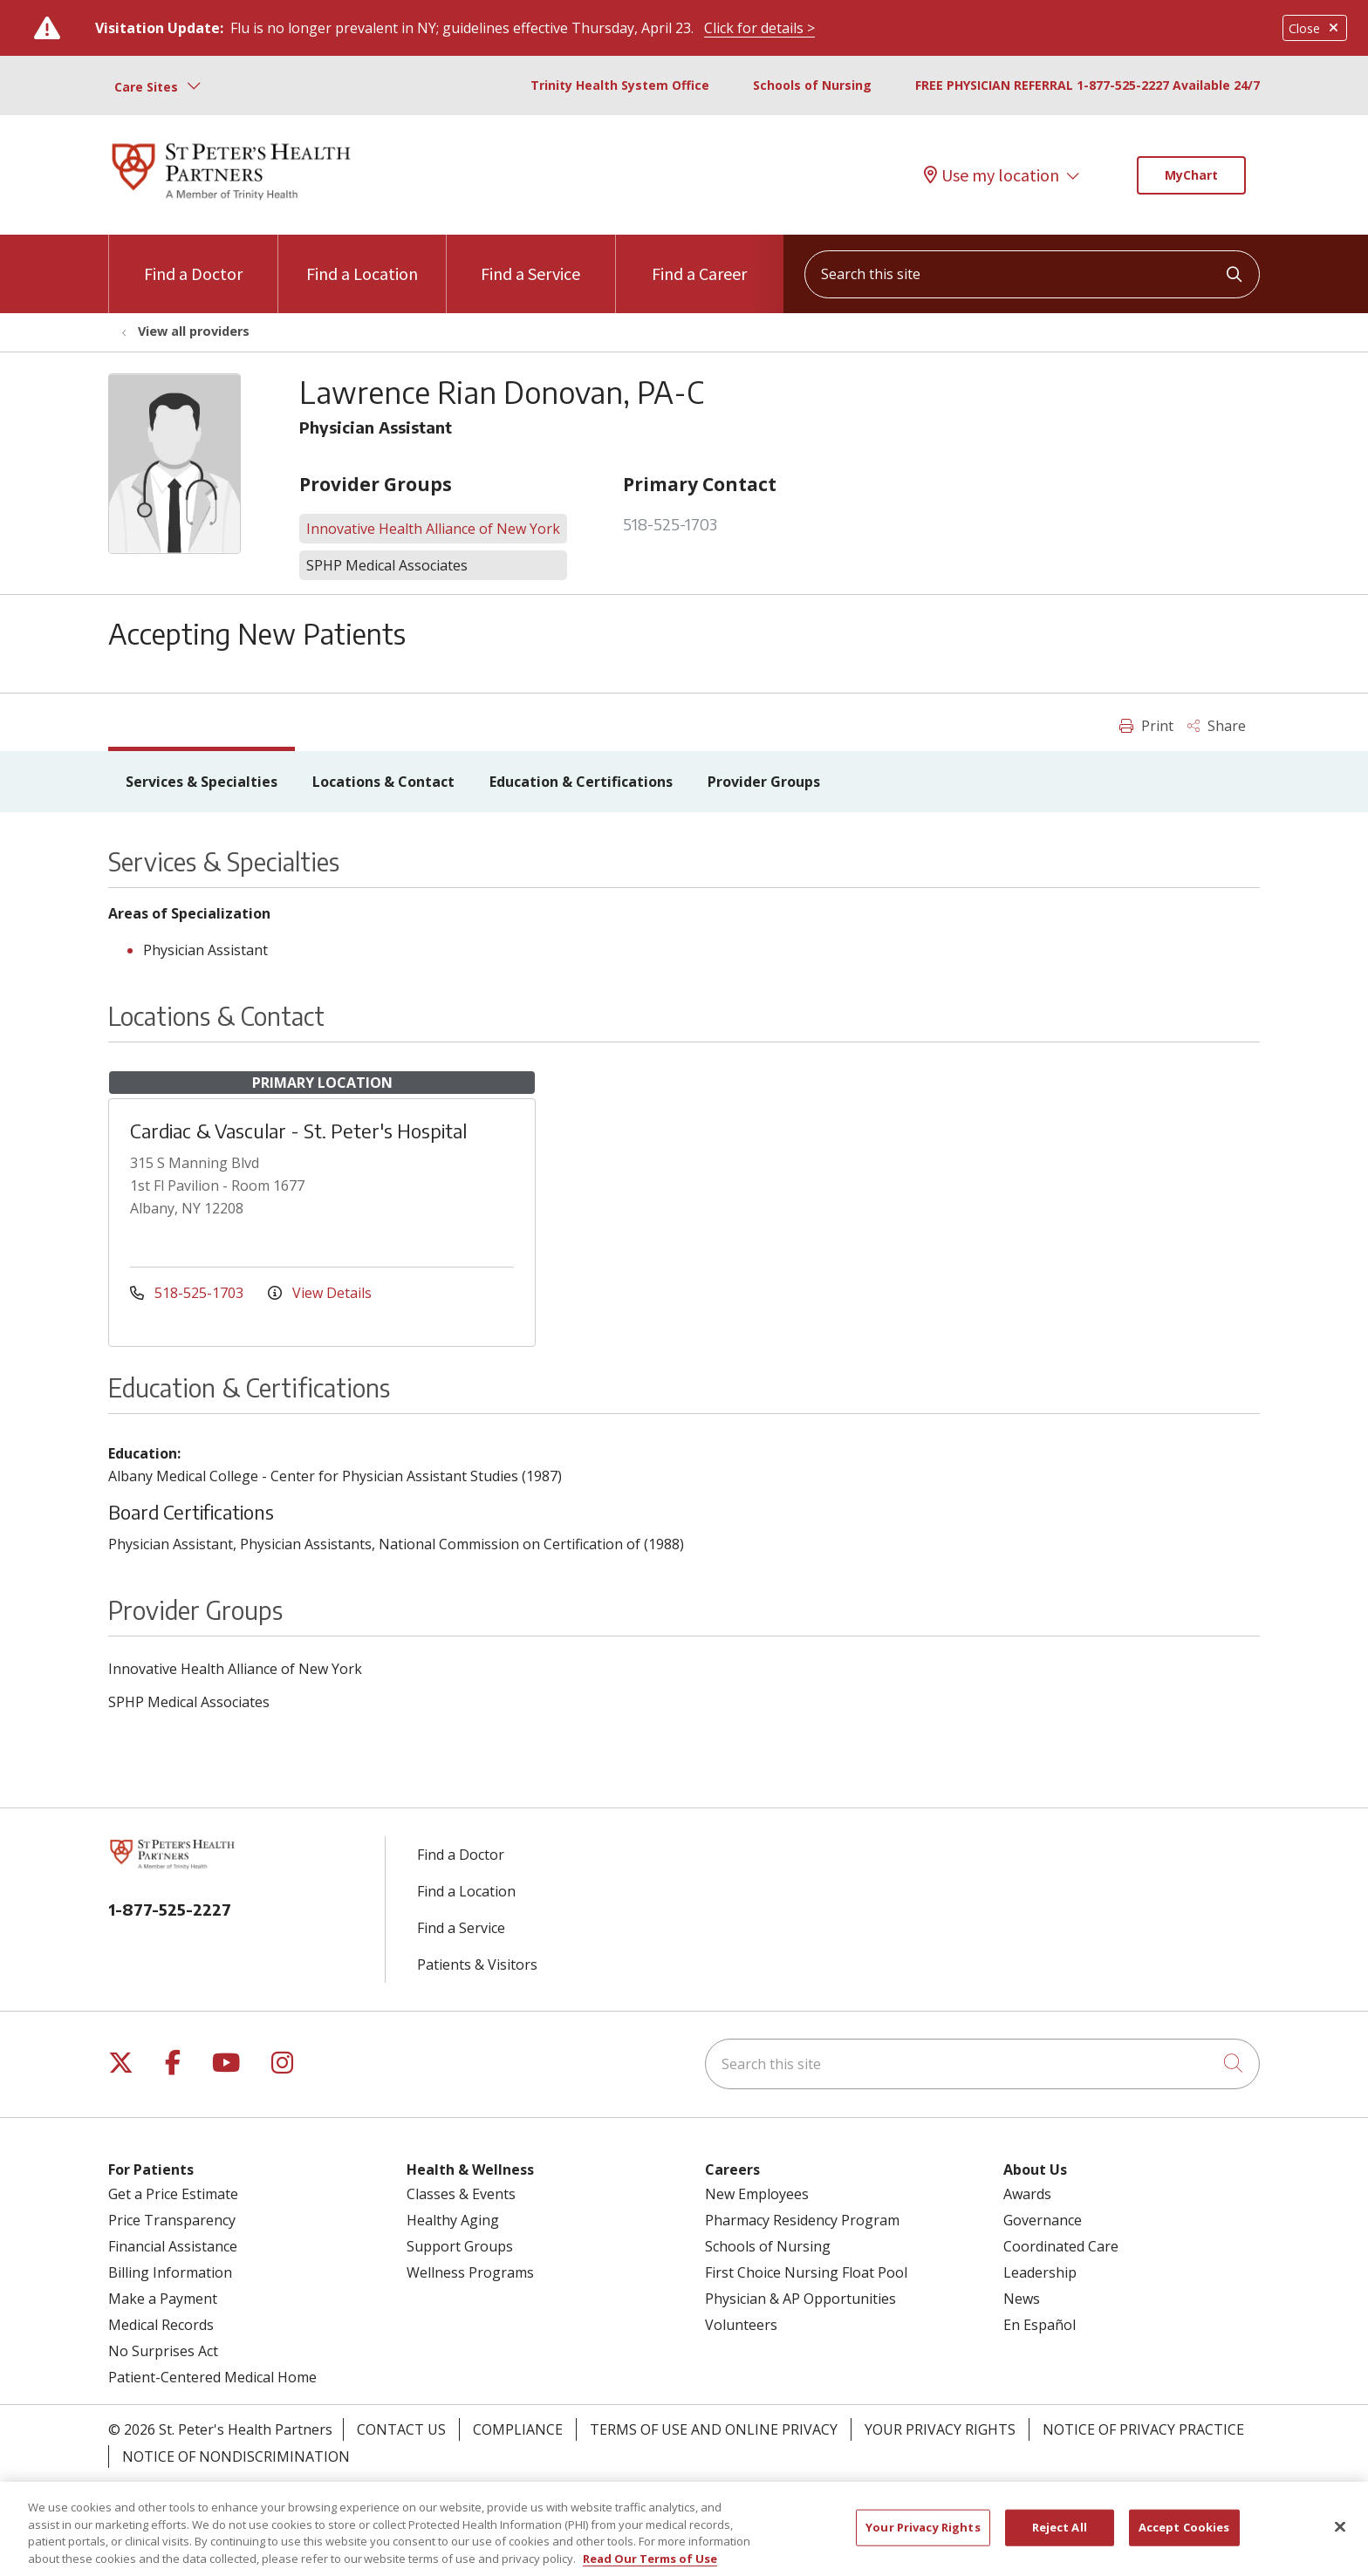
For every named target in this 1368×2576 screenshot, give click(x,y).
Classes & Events (461, 2194)
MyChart (1191, 175)
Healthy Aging (453, 2220)
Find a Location (362, 259)
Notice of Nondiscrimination (236, 2456)
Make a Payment (162, 2298)
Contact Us (401, 2429)
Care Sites (146, 87)
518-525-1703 (670, 524)
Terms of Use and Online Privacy (714, 2429)
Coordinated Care (1060, 2246)
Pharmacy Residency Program (802, 2220)
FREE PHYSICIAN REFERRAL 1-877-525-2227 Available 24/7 (1087, 85)
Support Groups (460, 2246)
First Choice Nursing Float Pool (806, 2272)
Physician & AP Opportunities (800, 2298)
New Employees (757, 2194)
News (1021, 2298)
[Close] (1340, 2537)
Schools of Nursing (812, 85)
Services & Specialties (201, 781)
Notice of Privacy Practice (1143, 2429)
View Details (320, 1292)
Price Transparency (172, 2220)
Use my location (991, 175)
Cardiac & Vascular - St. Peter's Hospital (298, 1130)
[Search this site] (1032, 274)
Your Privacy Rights (940, 2429)
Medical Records (161, 2324)
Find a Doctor (193, 259)
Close (1315, 28)
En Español (1039, 2324)
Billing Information (170, 2272)
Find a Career (699, 259)
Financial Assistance (172, 2246)
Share (1216, 725)
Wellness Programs (470, 2272)
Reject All (1059, 2537)
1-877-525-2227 (169, 1909)
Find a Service (530, 259)
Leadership (1040, 2272)
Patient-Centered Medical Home (212, 2377)
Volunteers (741, 2324)
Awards (1027, 2194)
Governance (1042, 2220)
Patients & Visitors (477, 1964)
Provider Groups (764, 781)
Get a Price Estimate (173, 2194)
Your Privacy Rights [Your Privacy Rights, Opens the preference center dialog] (922, 2537)
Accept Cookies (1184, 2537)
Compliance (518, 2429)
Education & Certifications (581, 781)
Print (1146, 725)
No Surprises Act (163, 2351)
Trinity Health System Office (619, 85)
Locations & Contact (383, 781)
